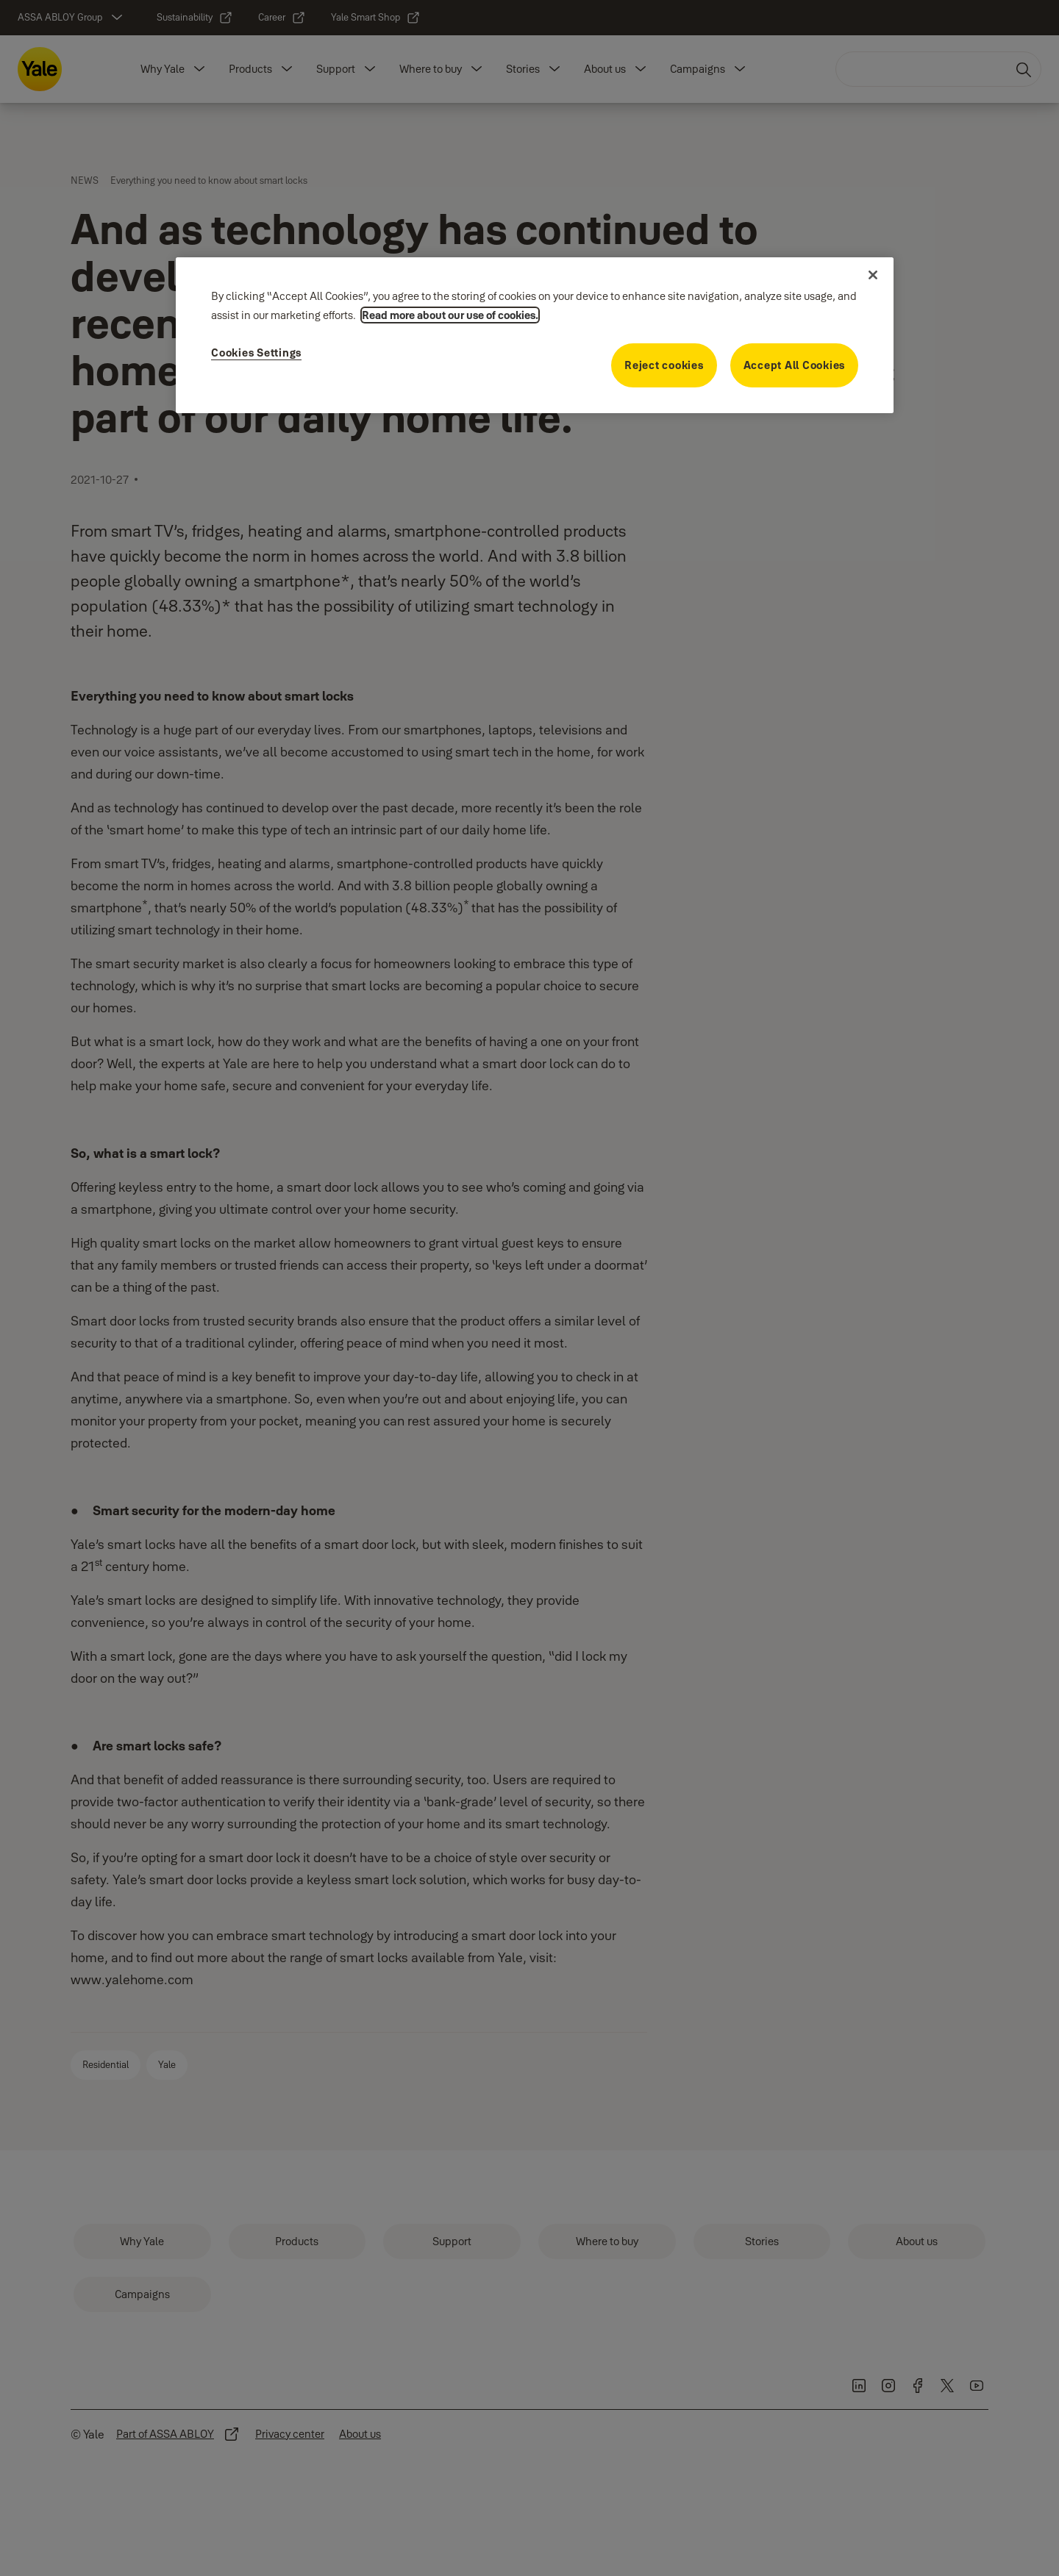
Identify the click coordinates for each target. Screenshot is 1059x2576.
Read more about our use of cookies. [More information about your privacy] (450, 315)
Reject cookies (664, 365)
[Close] (873, 275)
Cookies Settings (256, 352)
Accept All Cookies (795, 365)
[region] (535, 335)
